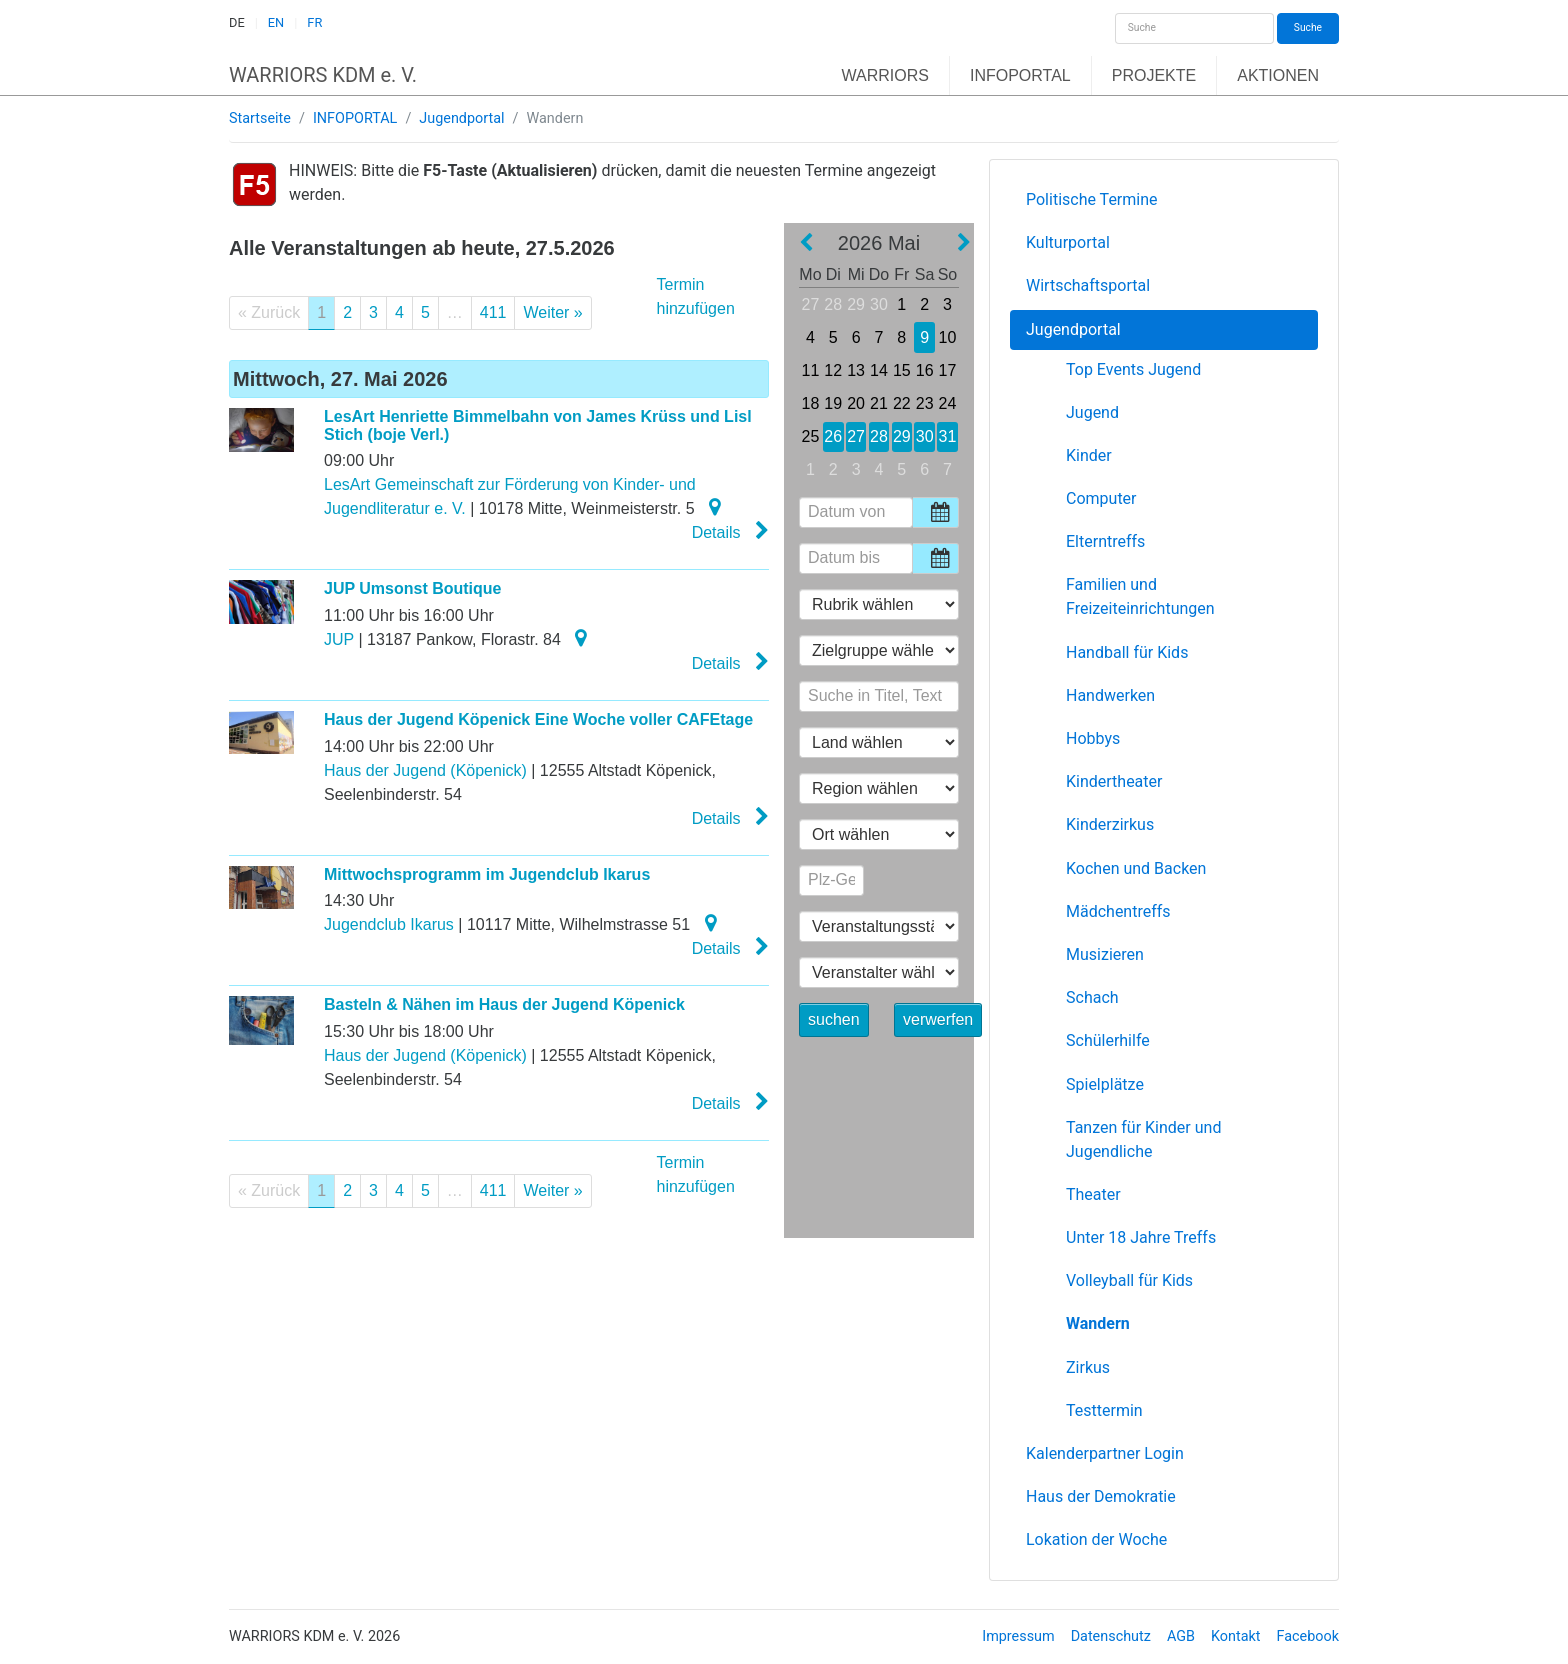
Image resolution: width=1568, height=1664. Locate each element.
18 (811, 403)
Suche (1308, 27)
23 (925, 403)
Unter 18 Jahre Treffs (1141, 1237)
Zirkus (1088, 1367)
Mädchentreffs (1118, 911)
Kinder (1089, 455)
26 (833, 436)
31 (948, 436)
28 (833, 304)
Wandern (1098, 1323)
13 (856, 370)
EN (276, 22)
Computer (1101, 498)
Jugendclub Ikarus (389, 924)
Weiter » (552, 312)
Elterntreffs (1105, 541)
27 (811, 304)
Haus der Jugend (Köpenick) (425, 770)
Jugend (1092, 412)
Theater (1093, 1194)
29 (856, 304)
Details (730, 531)
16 (925, 370)
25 (811, 436)
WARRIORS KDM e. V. (323, 75)
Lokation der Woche (1096, 1539)
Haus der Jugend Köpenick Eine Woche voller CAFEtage (538, 719)
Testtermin (1104, 1410)
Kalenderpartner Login (1105, 1453)
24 (948, 403)
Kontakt (1236, 1636)
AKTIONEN (1278, 75)
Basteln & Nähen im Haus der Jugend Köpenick (504, 1004)
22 (902, 403)
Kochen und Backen (1136, 868)
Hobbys (1093, 738)
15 (902, 370)
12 (833, 370)
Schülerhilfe (1108, 1040)
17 (948, 370)
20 (856, 403)
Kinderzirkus (1110, 824)
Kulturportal (1068, 242)
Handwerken (1110, 695)
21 (879, 403)
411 (493, 312)
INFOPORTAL (1020, 75)
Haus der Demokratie (1101, 1496)
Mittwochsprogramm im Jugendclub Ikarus (487, 874)
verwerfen (938, 1019)
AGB (1181, 1636)
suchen (834, 1019)
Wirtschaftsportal (1088, 285)
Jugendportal (461, 118)
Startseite (260, 118)
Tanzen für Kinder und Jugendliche (1143, 1139)
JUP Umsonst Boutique (413, 588)
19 (833, 403)
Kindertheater (1114, 781)
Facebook (1308, 1636)
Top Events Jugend (1133, 369)
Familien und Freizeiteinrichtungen (1140, 596)
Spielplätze (1105, 1084)
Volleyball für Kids (1129, 1280)
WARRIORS (885, 75)
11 (811, 370)
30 (879, 304)
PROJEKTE (1154, 75)
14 (879, 370)
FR (314, 22)
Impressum (1018, 1636)
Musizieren (1105, 954)
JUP (339, 639)
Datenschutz (1111, 1636)
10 (948, 337)
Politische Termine (1092, 199)
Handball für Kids (1127, 652)
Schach (1092, 997)
